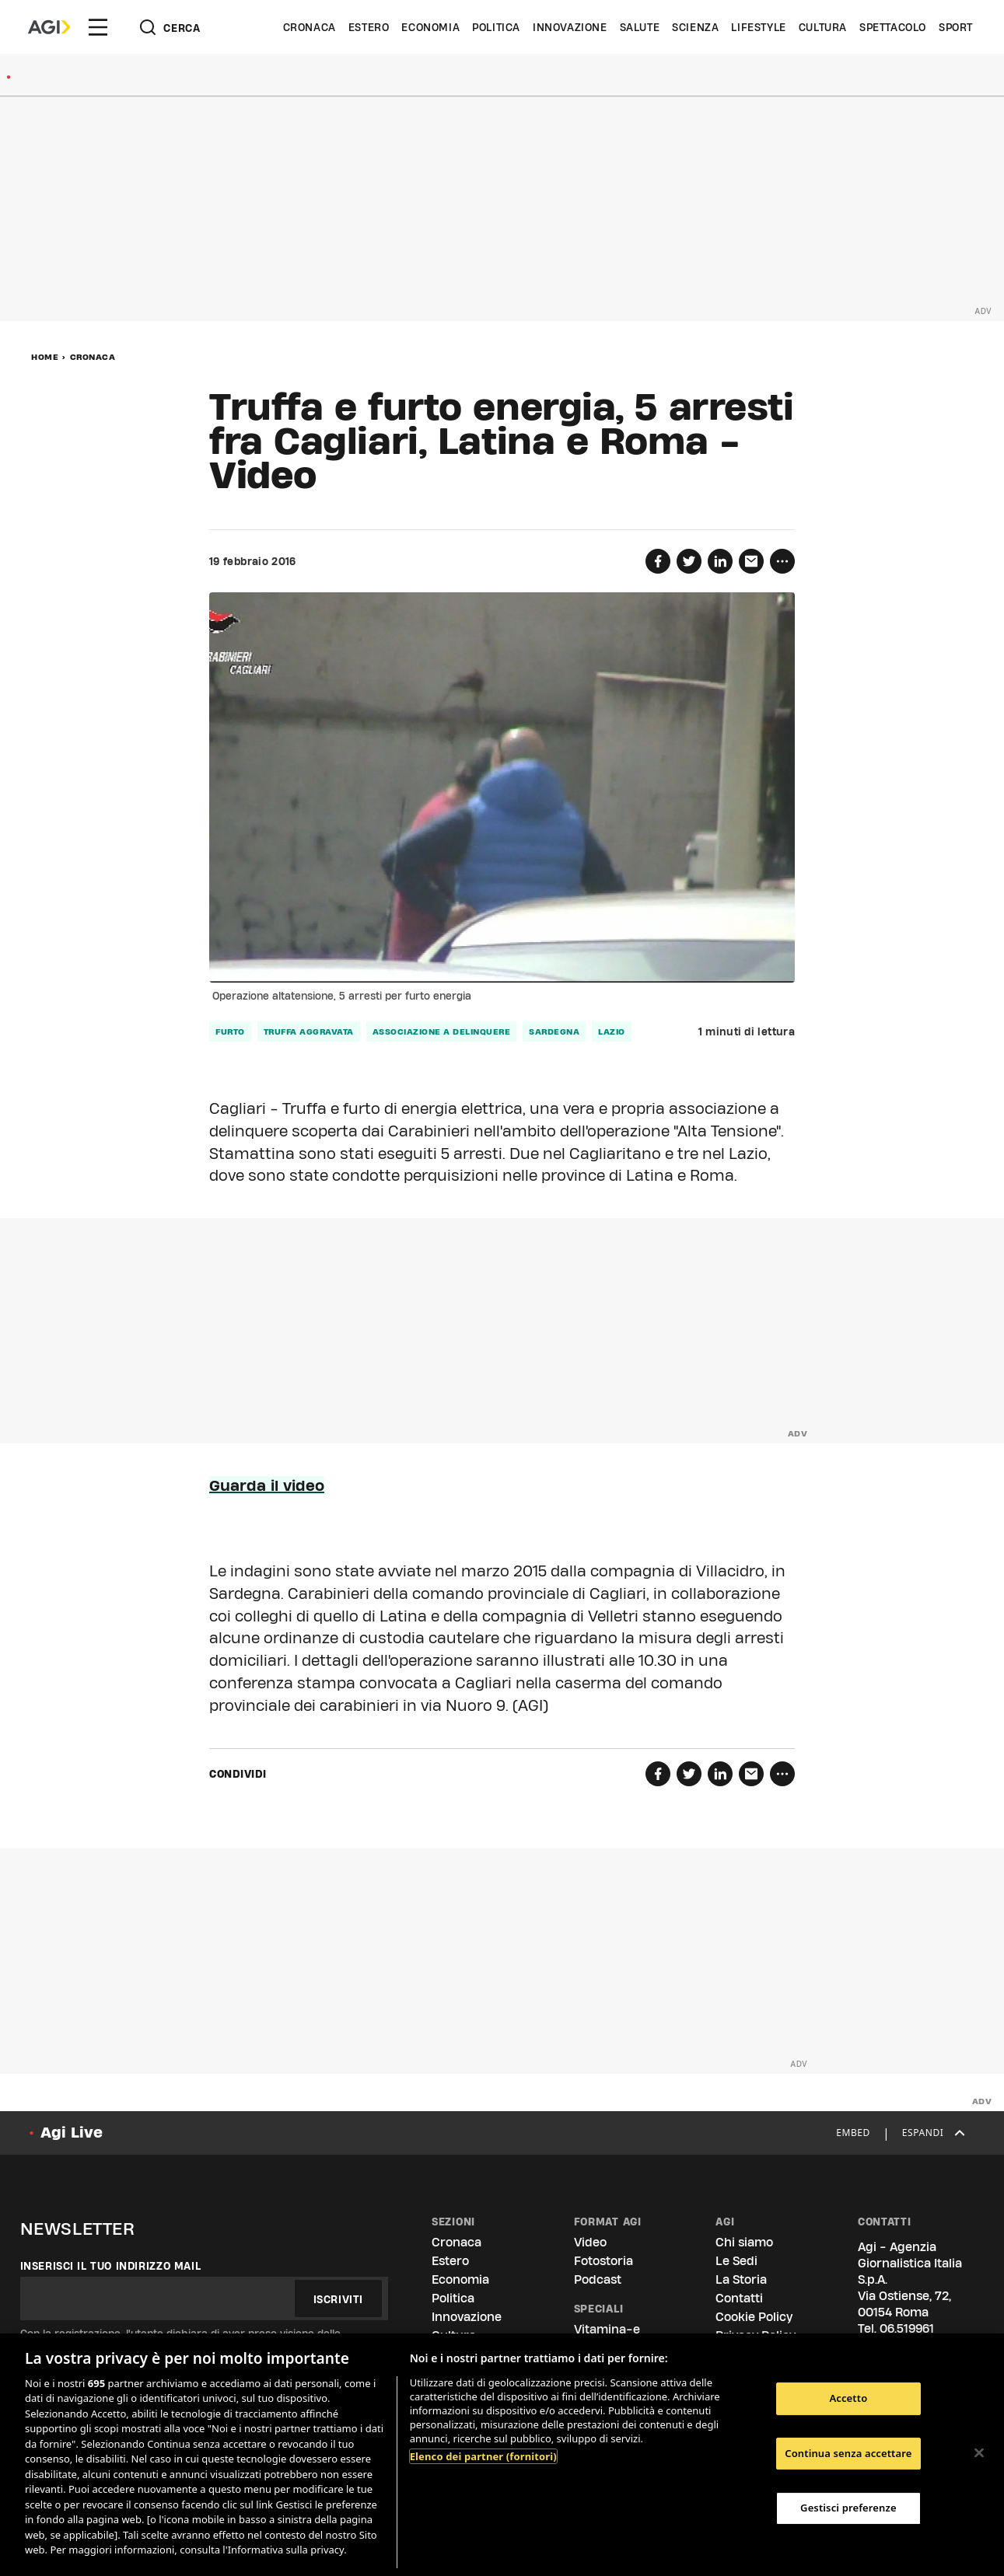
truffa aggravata (309, 1031)
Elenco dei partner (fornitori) (483, 2456)
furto (230, 1031)
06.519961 (907, 2328)
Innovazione (570, 27)
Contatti (739, 2298)
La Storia (741, 2279)
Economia (430, 27)
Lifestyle (758, 27)
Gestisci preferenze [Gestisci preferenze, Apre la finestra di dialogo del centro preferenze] (848, 2508)
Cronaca (309, 27)
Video (263, 474)
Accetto (848, 2398)
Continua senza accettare (848, 2453)
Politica (496, 27)
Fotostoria (603, 2260)
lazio (611, 1031)
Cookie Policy (753, 2316)
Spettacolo (892, 27)
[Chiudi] (979, 2452)
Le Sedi (736, 2260)
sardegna (554, 1031)
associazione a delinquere (442, 1031)
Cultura (823, 27)
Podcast (597, 2279)
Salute (640, 27)
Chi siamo (744, 2242)
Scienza (695, 27)
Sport (956, 27)
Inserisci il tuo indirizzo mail (110, 2266)
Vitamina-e (607, 2329)
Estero (369, 27)
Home (44, 356)
